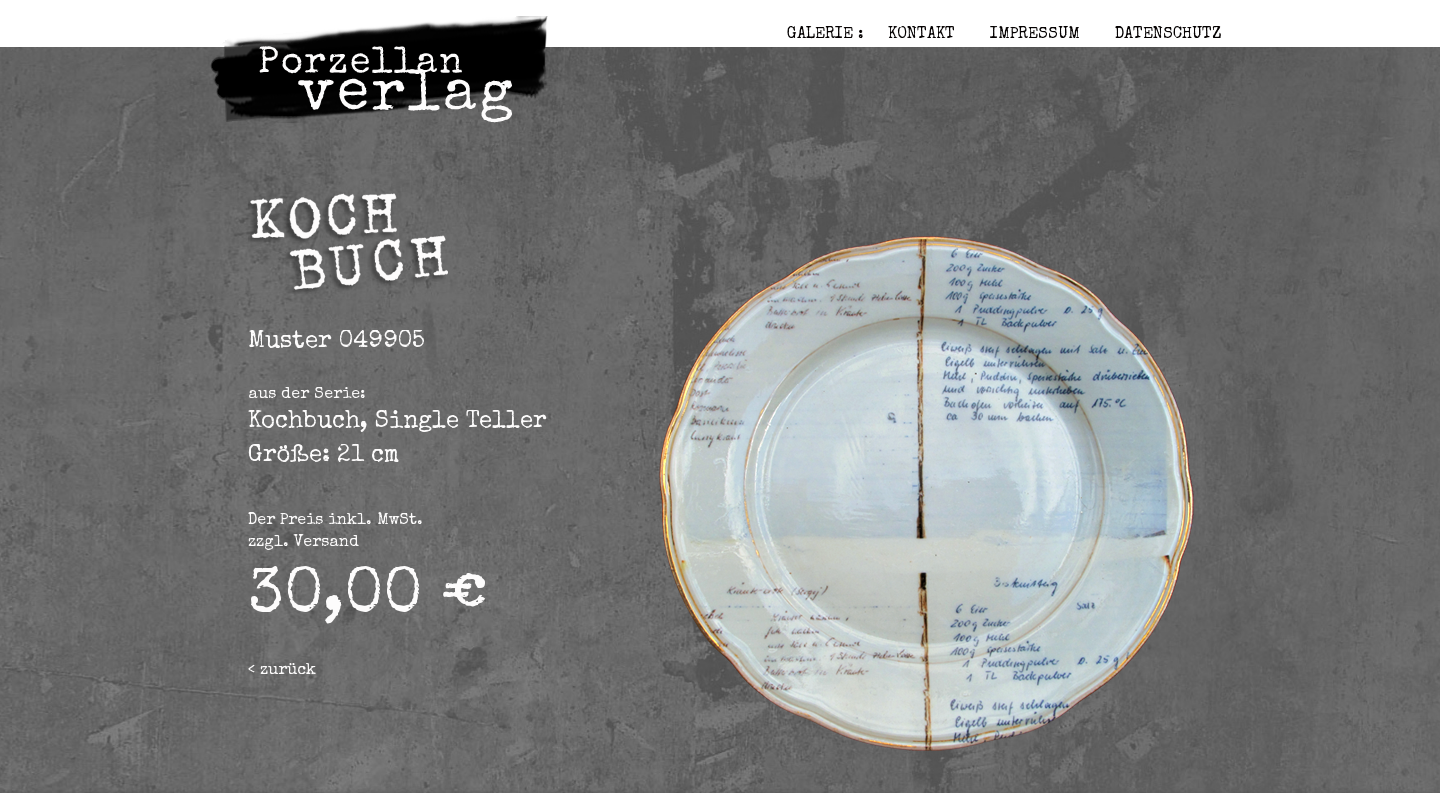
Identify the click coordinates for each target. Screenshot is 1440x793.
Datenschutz (1168, 35)
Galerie (820, 35)
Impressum (1035, 35)
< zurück (282, 671)
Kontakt (921, 35)
